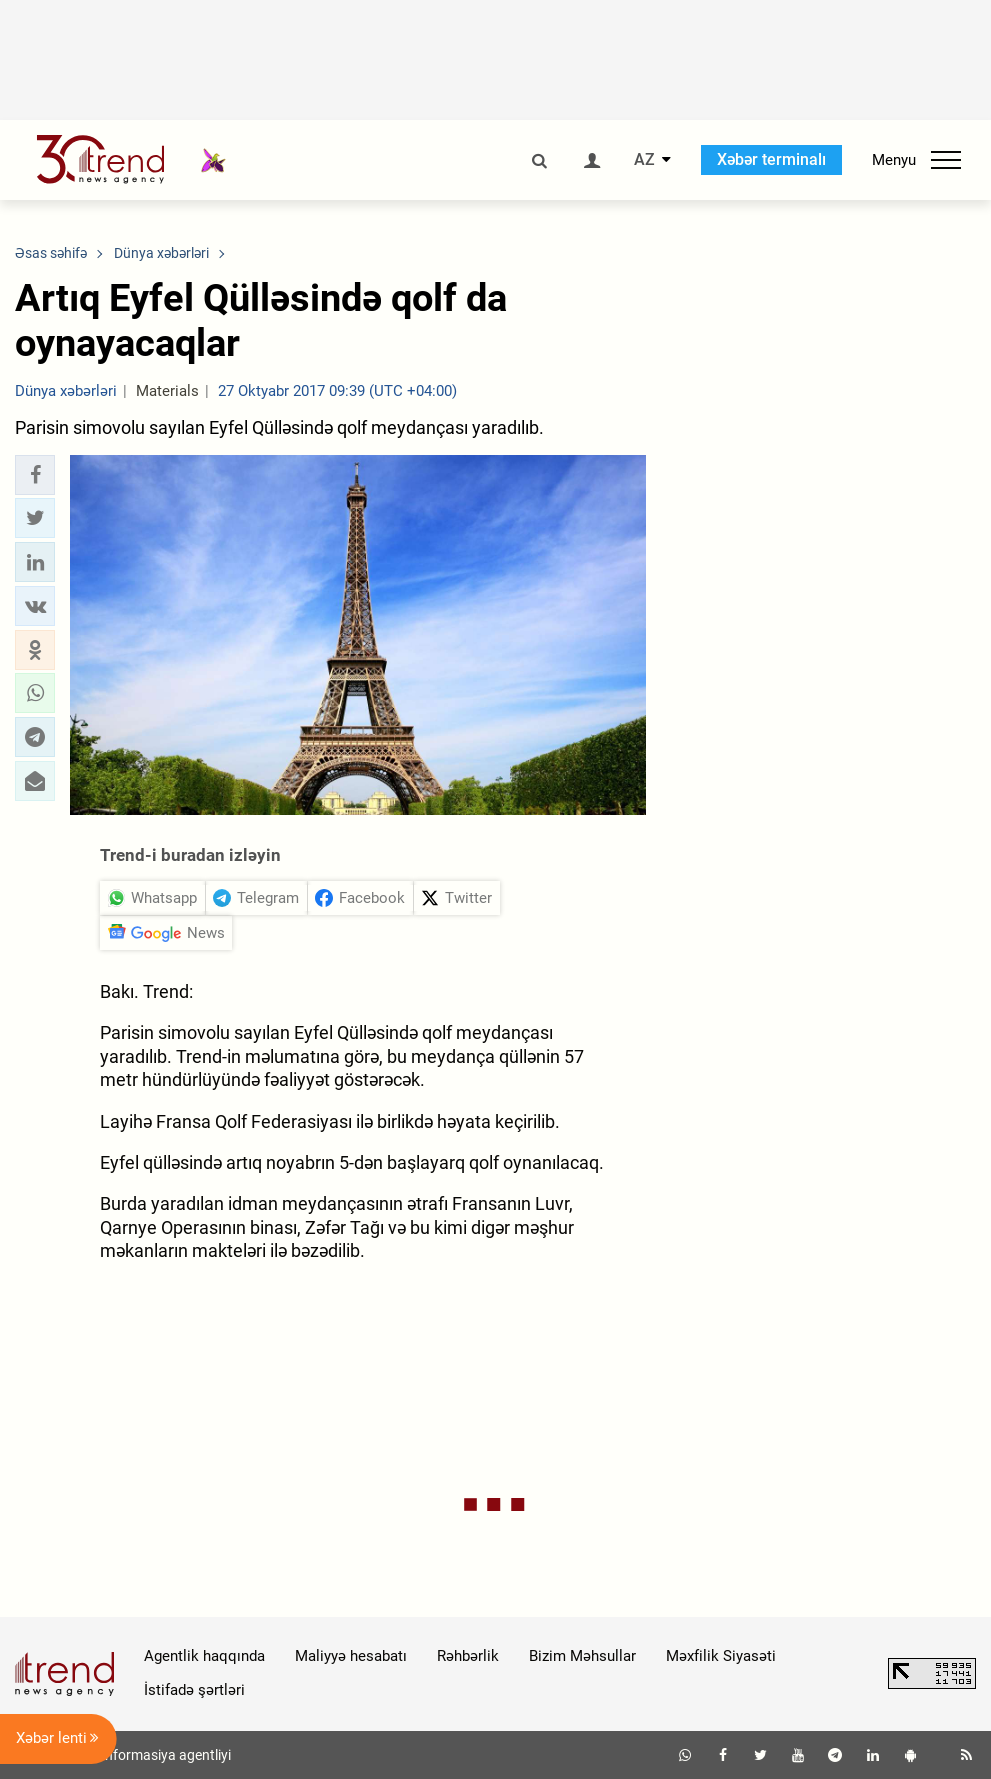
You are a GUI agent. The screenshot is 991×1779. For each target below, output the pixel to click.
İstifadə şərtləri (194, 1690)
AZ (644, 160)
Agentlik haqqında (204, 1656)
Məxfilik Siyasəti (721, 1656)
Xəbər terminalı (771, 159)
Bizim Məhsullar (582, 1656)
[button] (35, 475)
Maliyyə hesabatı (351, 1656)
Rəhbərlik (468, 1656)
